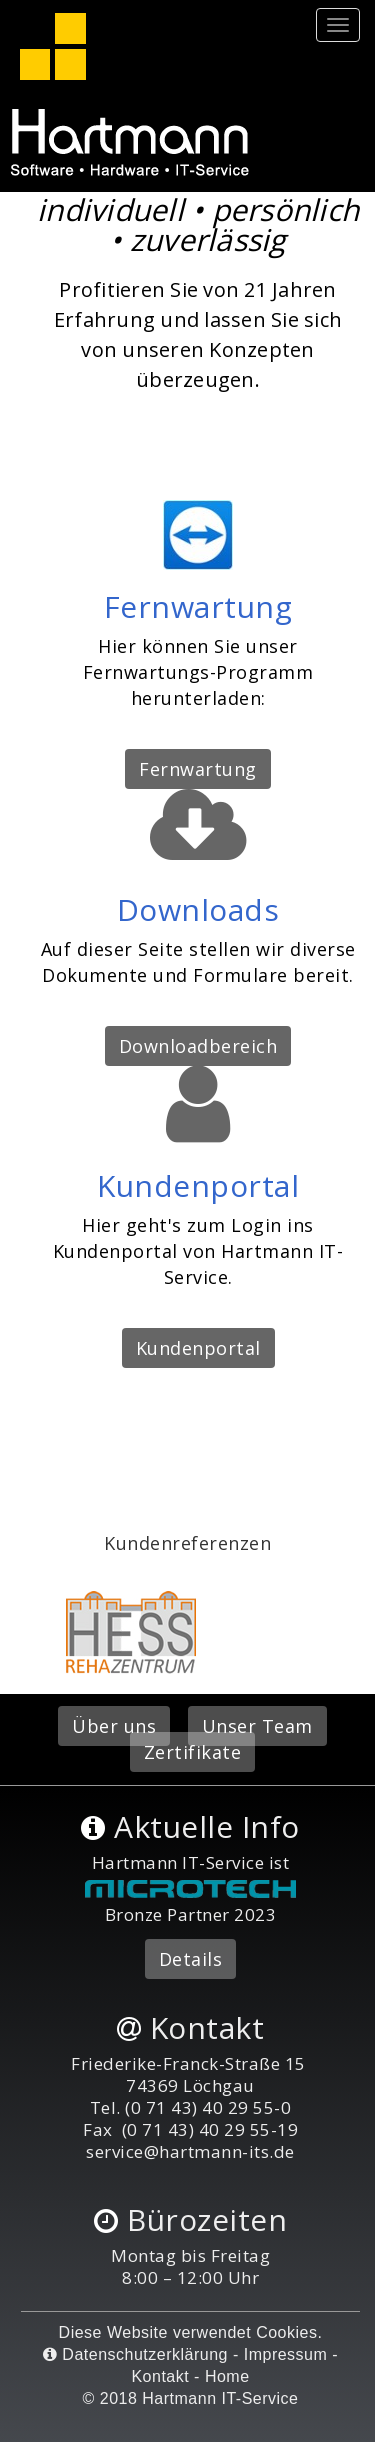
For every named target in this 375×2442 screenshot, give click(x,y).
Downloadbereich (198, 1046)
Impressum (286, 2354)
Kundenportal (198, 1185)
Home (227, 2376)
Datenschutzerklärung (135, 2354)
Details (191, 1959)
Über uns (114, 1726)
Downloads (198, 909)
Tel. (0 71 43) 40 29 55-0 (191, 2107)
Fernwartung (198, 606)
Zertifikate (193, 1752)
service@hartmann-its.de (190, 2151)
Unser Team (257, 1726)
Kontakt (160, 2376)
